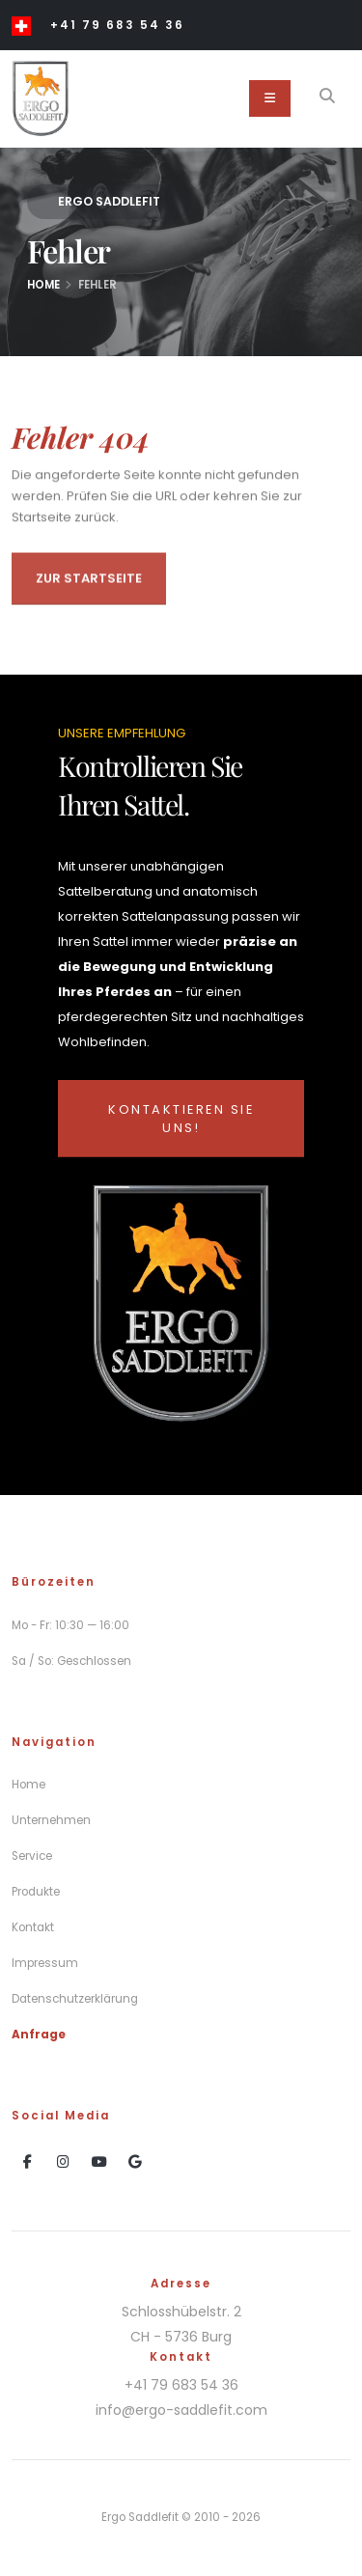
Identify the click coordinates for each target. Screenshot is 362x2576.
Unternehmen (51, 1820)
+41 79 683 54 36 (117, 25)
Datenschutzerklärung (75, 1999)
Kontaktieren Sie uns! (181, 1118)
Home (43, 284)
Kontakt (33, 1927)
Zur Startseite (89, 583)
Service (32, 1856)
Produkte (36, 1891)
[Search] (327, 98)
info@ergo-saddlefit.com (181, 2410)
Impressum (45, 1963)
